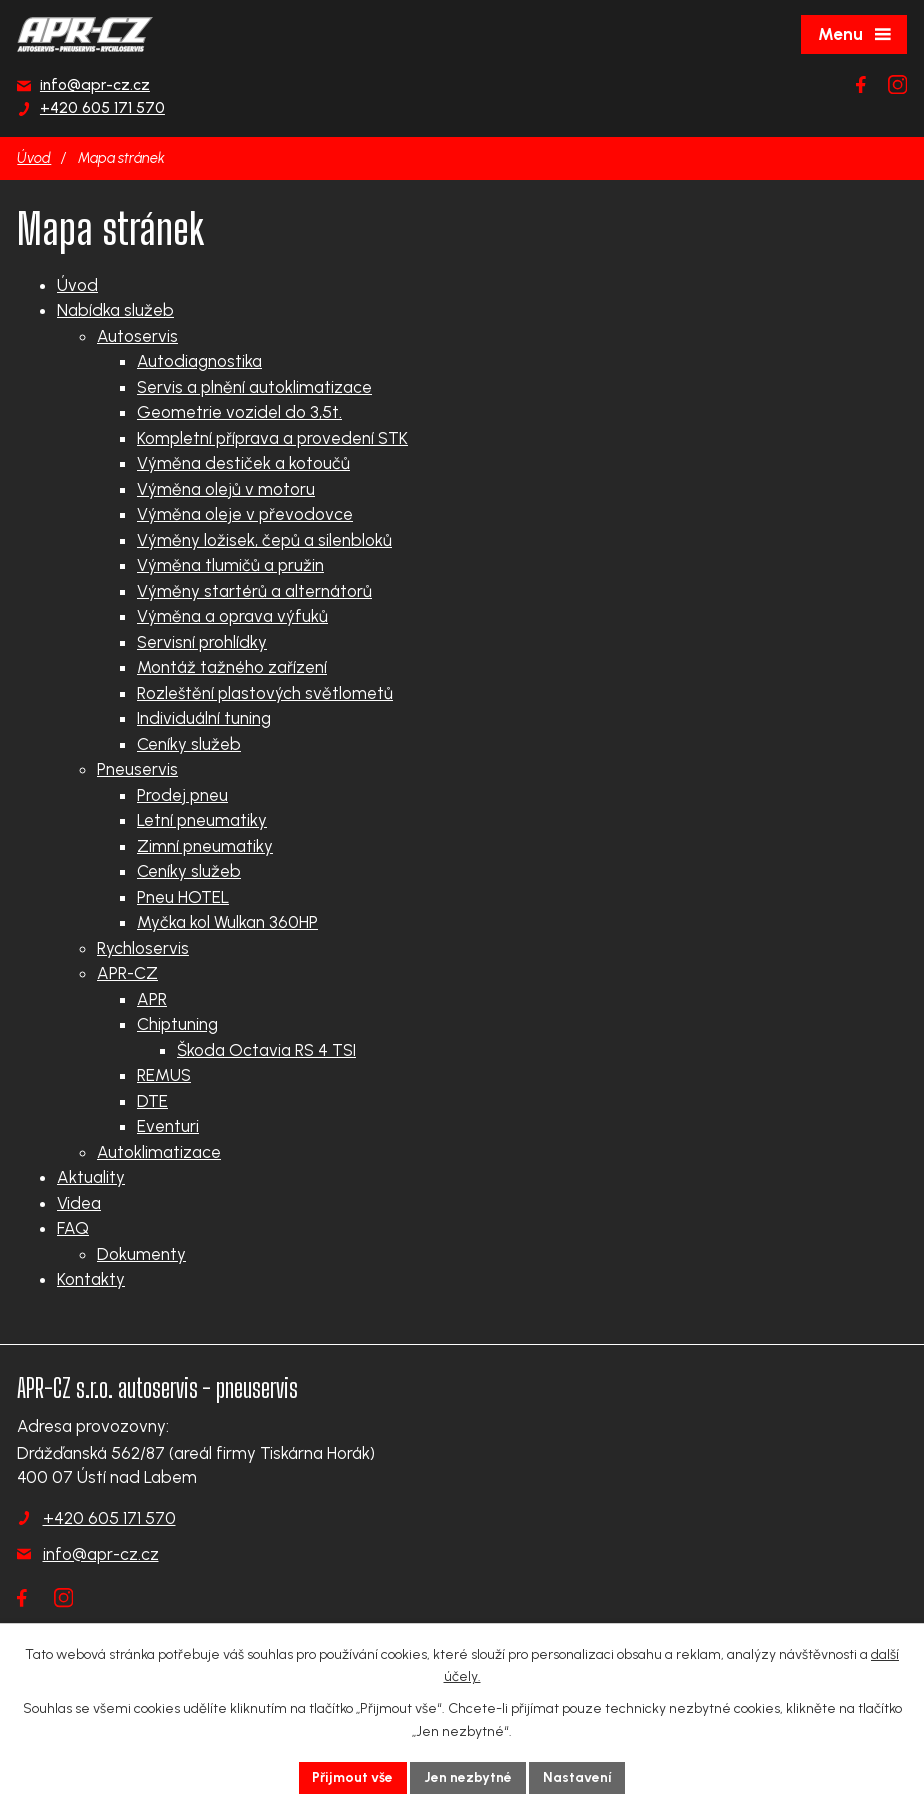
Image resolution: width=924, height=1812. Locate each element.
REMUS (164, 1075)
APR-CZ (127, 973)
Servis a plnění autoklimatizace (254, 387)
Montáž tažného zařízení (232, 667)
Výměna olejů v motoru (226, 489)
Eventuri (168, 1126)
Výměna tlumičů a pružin (230, 565)
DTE (152, 1101)
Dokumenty (141, 1254)
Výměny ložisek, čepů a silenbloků (264, 540)
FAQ (73, 1228)
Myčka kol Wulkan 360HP (227, 922)
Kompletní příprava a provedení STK (272, 438)
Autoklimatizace (159, 1152)
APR (152, 999)
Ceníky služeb (189, 744)
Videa (79, 1203)
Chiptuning (177, 1024)
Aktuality (91, 1177)
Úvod (34, 158)
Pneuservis (137, 769)
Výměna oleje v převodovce (245, 514)
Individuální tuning (204, 718)
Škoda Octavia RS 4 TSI (266, 1050)
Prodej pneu (182, 795)
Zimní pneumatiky (205, 846)
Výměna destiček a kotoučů (243, 463)
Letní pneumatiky (202, 820)
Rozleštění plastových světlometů (265, 693)
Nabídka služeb (115, 310)
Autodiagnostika (199, 361)
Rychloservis (143, 948)
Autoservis (137, 336)
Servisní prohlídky (202, 642)
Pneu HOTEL (183, 897)
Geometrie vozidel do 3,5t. (239, 412)
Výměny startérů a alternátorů (254, 591)
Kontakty (91, 1279)
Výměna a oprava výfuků (232, 616)
